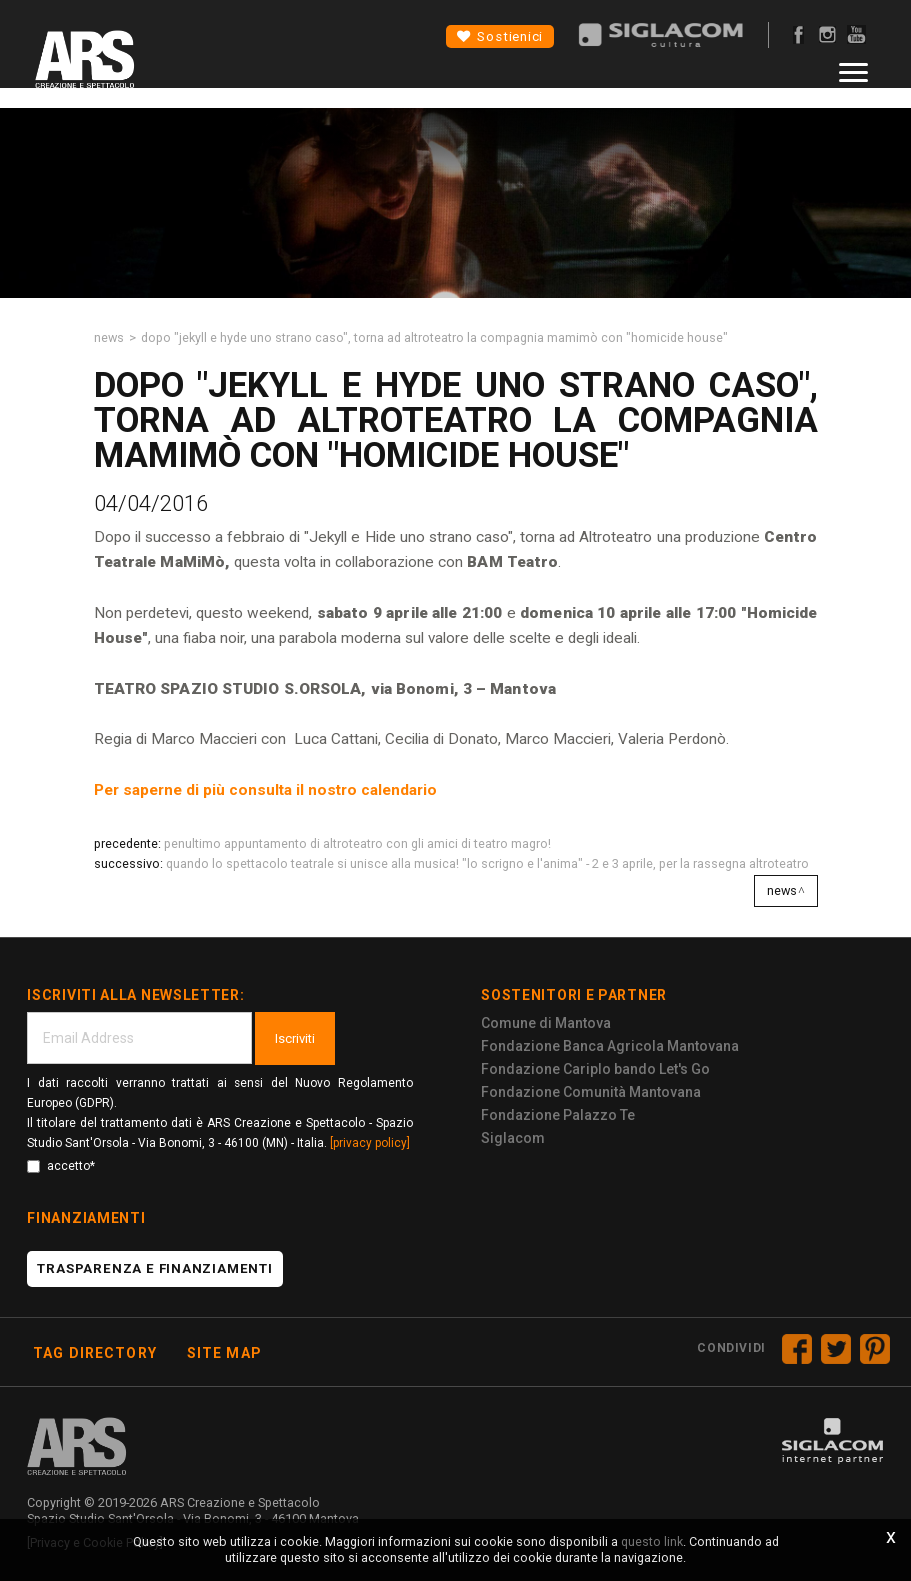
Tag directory (95, 1353)
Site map (224, 1353)
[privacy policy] (370, 1143)
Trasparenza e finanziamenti (155, 1268)
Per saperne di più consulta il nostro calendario (265, 790)
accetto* (61, 1166)
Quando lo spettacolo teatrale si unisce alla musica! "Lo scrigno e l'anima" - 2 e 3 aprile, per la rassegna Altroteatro (487, 863)
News (109, 337)
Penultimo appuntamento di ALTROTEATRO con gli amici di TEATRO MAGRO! (357, 843)
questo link (652, 1541)
